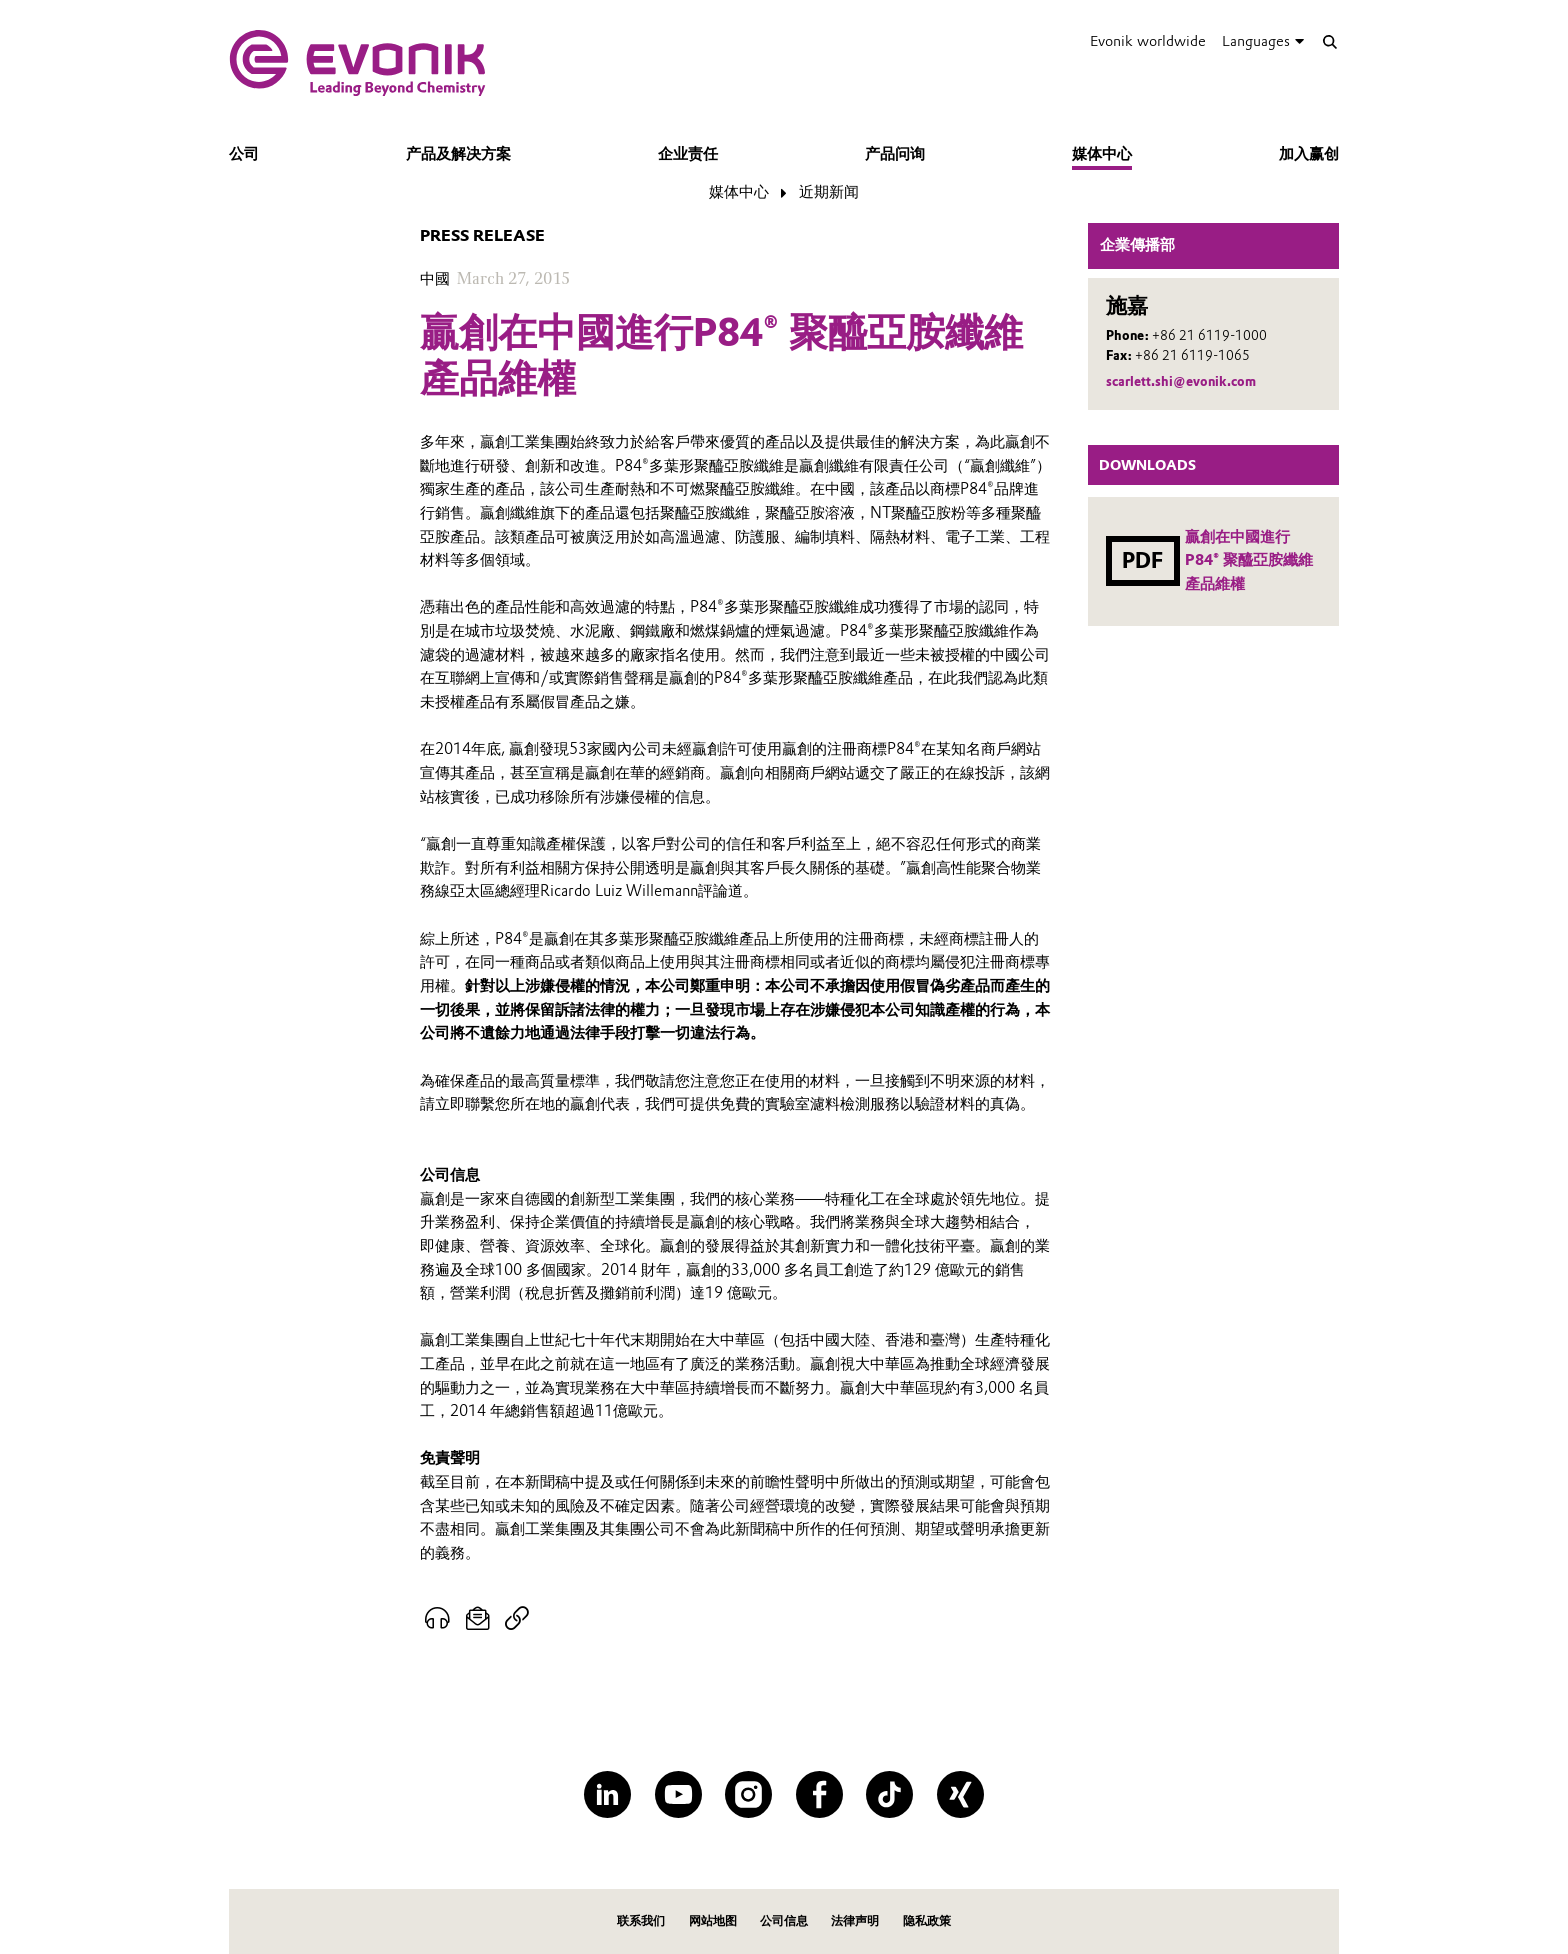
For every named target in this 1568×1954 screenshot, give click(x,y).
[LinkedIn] (607, 1794)
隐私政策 (927, 1920)
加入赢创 (1309, 154)
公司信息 (784, 1920)
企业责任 (688, 154)
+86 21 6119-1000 (1209, 335)
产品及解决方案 (458, 154)
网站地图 (713, 1920)
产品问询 (895, 154)
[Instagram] (748, 1794)
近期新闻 (829, 192)
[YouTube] (678, 1794)
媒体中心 (1102, 154)
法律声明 (855, 1920)
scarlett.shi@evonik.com (1181, 381)
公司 (244, 154)
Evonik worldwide (1148, 41)
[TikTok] (889, 1794)
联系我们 (641, 1920)
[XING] (960, 1794)
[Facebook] (819, 1794)
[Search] (1329, 41)
